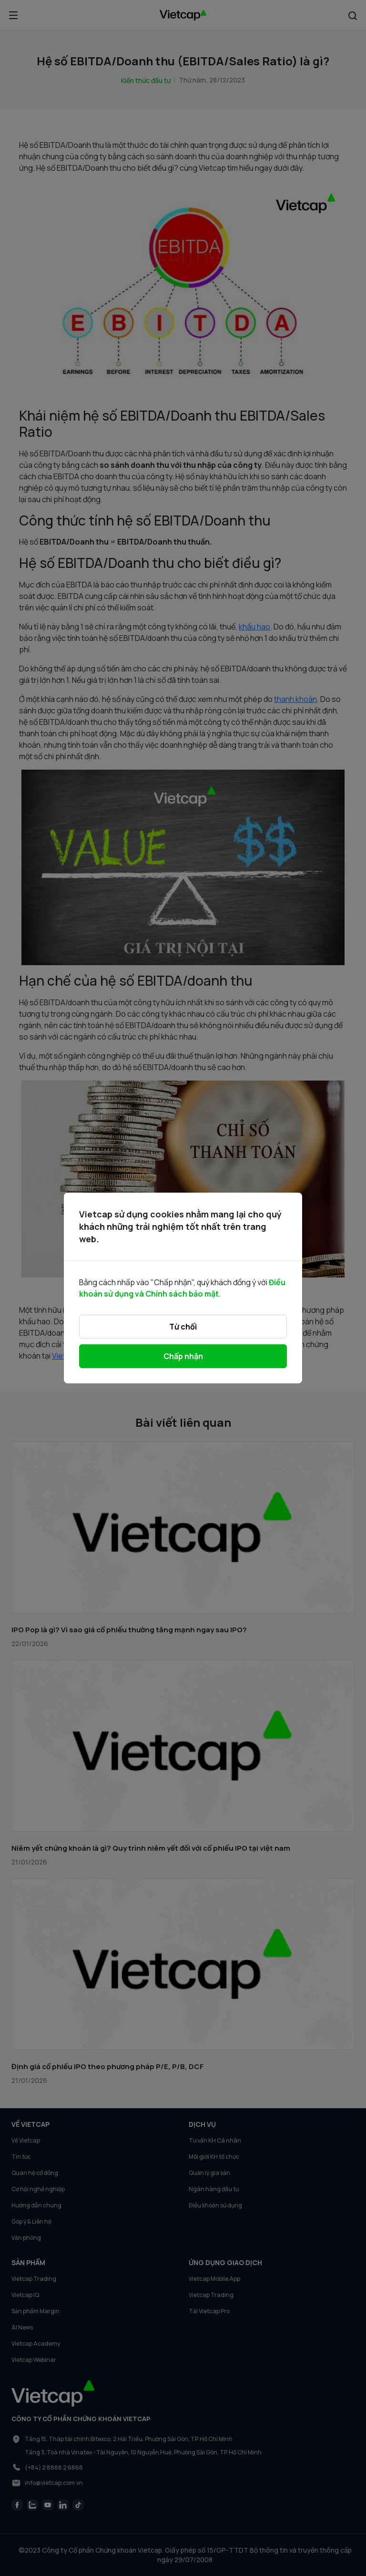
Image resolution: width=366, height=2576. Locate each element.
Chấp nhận (183, 1356)
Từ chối (183, 1326)
